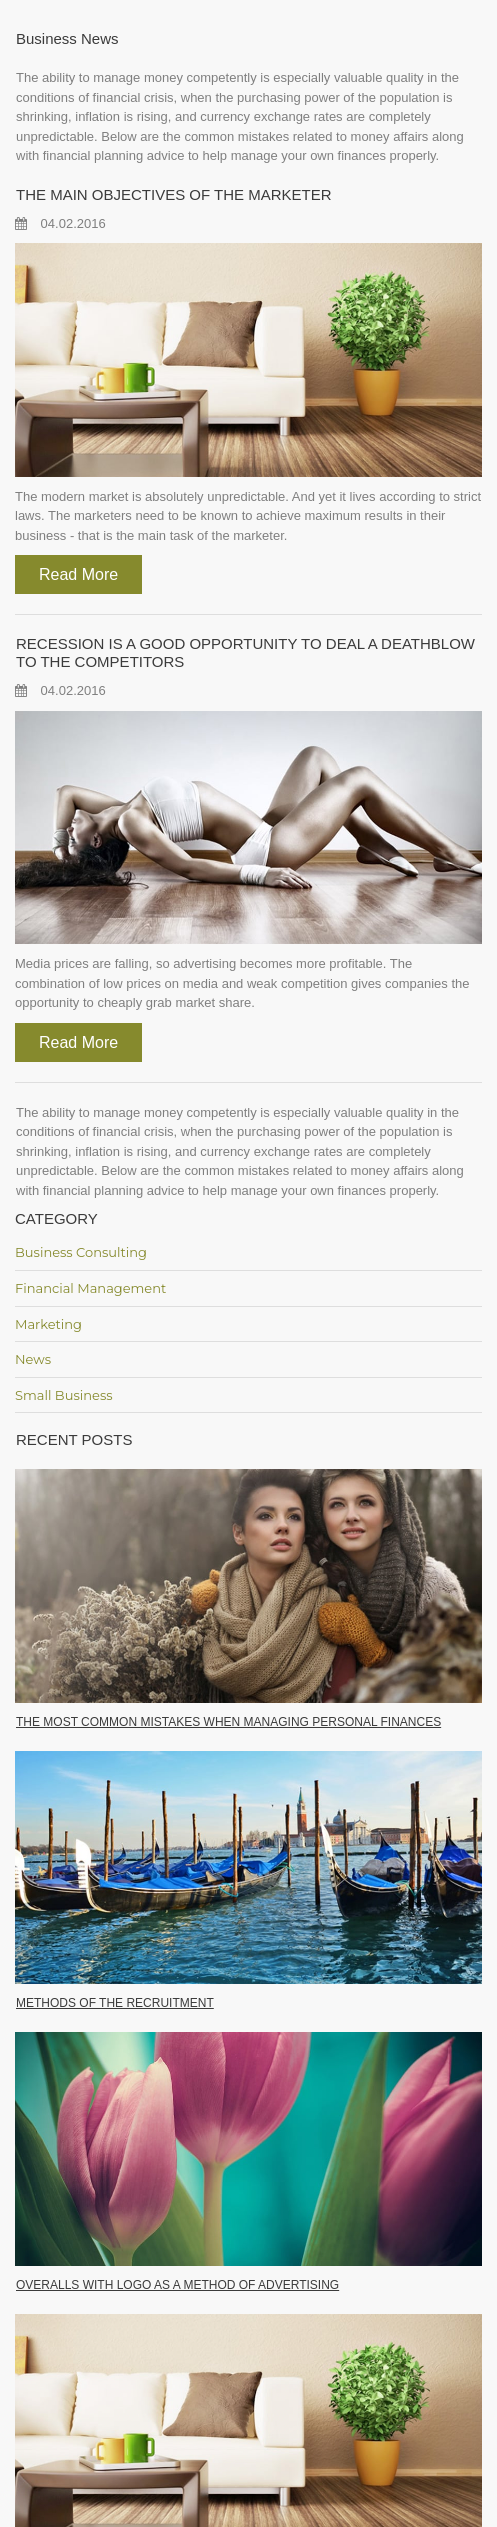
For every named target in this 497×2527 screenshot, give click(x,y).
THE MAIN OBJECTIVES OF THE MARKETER (174, 194)
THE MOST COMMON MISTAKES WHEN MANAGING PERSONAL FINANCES (228, 1722)
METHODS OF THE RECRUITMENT (115, 2003)
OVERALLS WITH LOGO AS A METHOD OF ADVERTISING (177, 2285)
